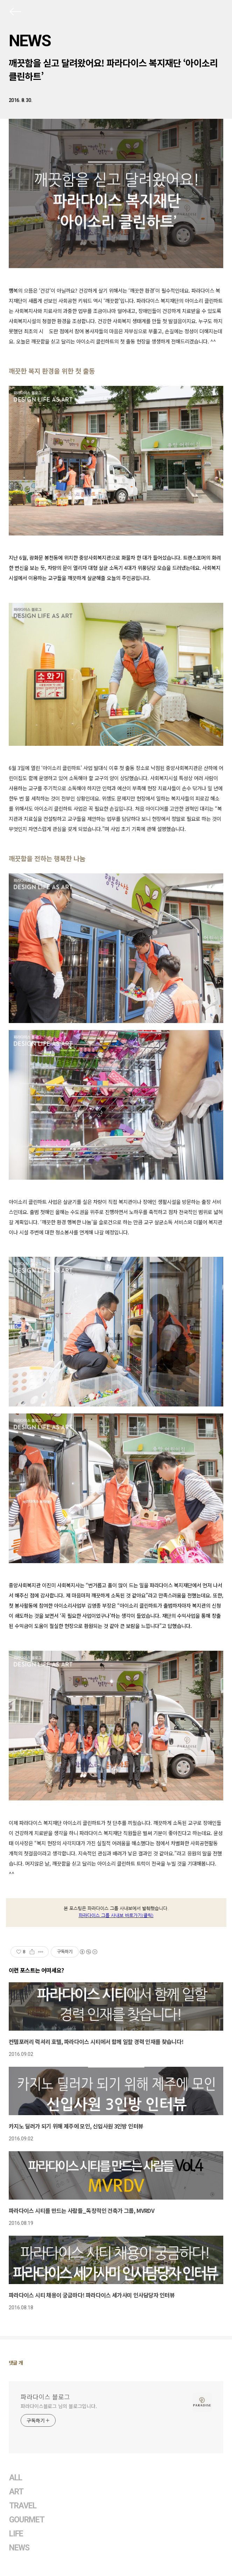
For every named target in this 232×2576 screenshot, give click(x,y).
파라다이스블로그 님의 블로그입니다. (59, 2406)
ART (16, 2491)
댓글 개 (16, 2362)
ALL (15, 2477)
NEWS (30, 40)
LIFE (16, 2533)
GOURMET (27, 2519)
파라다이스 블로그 (45, 2396)
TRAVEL (22, 2505)
